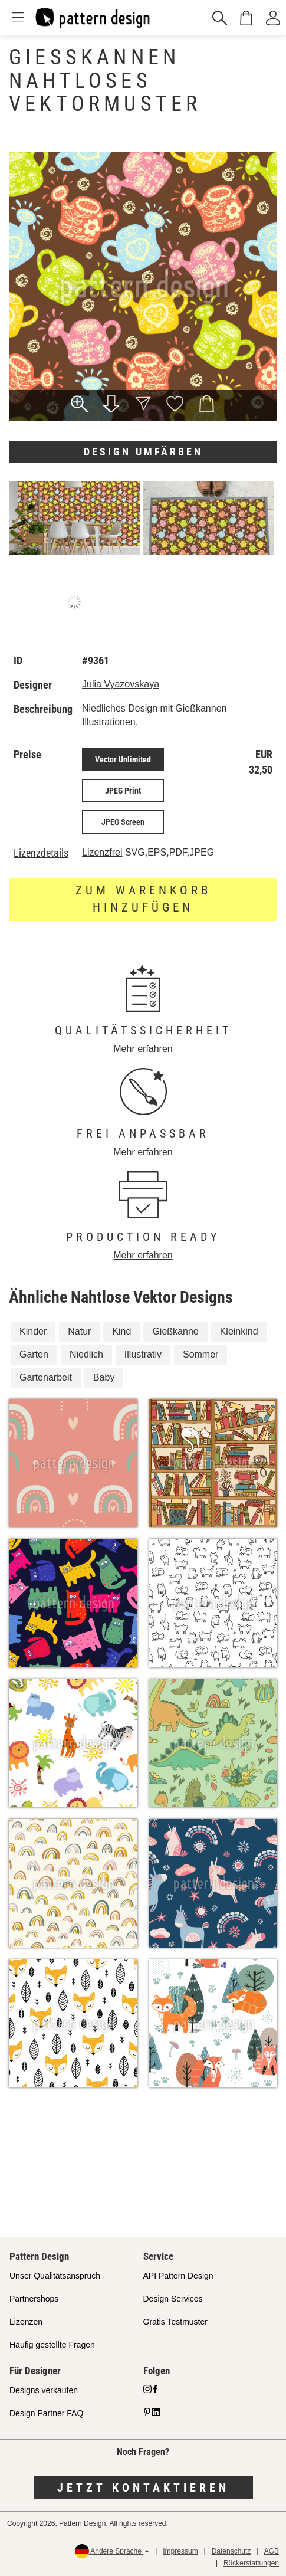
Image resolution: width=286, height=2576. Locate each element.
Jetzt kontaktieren (143, 2487)
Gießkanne (175, 1331)
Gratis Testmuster (175, 2321)
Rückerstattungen (251, 2563)
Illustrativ (143, 1354)
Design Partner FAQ (46, 2413)
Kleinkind (239, 1331)
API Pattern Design (178, 2275)
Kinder (33, 1331)
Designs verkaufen (43, 2390)
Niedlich (86, 1354)
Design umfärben (143, 451)
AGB (271, 2551)
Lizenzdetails (41, 853)
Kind (121, 1331)
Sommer (200, 1354)
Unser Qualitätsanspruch (54, 2275)
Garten (33, 1354)
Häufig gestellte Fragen (52, 2344)
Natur (79, 1331)
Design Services (173, 2298)
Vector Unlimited (123, 759)
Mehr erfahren (143, 1049)
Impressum (180, 2551)
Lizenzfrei (102, 852)
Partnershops (33, 2298)
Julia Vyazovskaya (120, 684)
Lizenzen (25, 2321)
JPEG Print (123, 790)
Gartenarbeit (45, 1377)
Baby (103, 1377)
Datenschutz (231, 2551)
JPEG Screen (122, 822)
